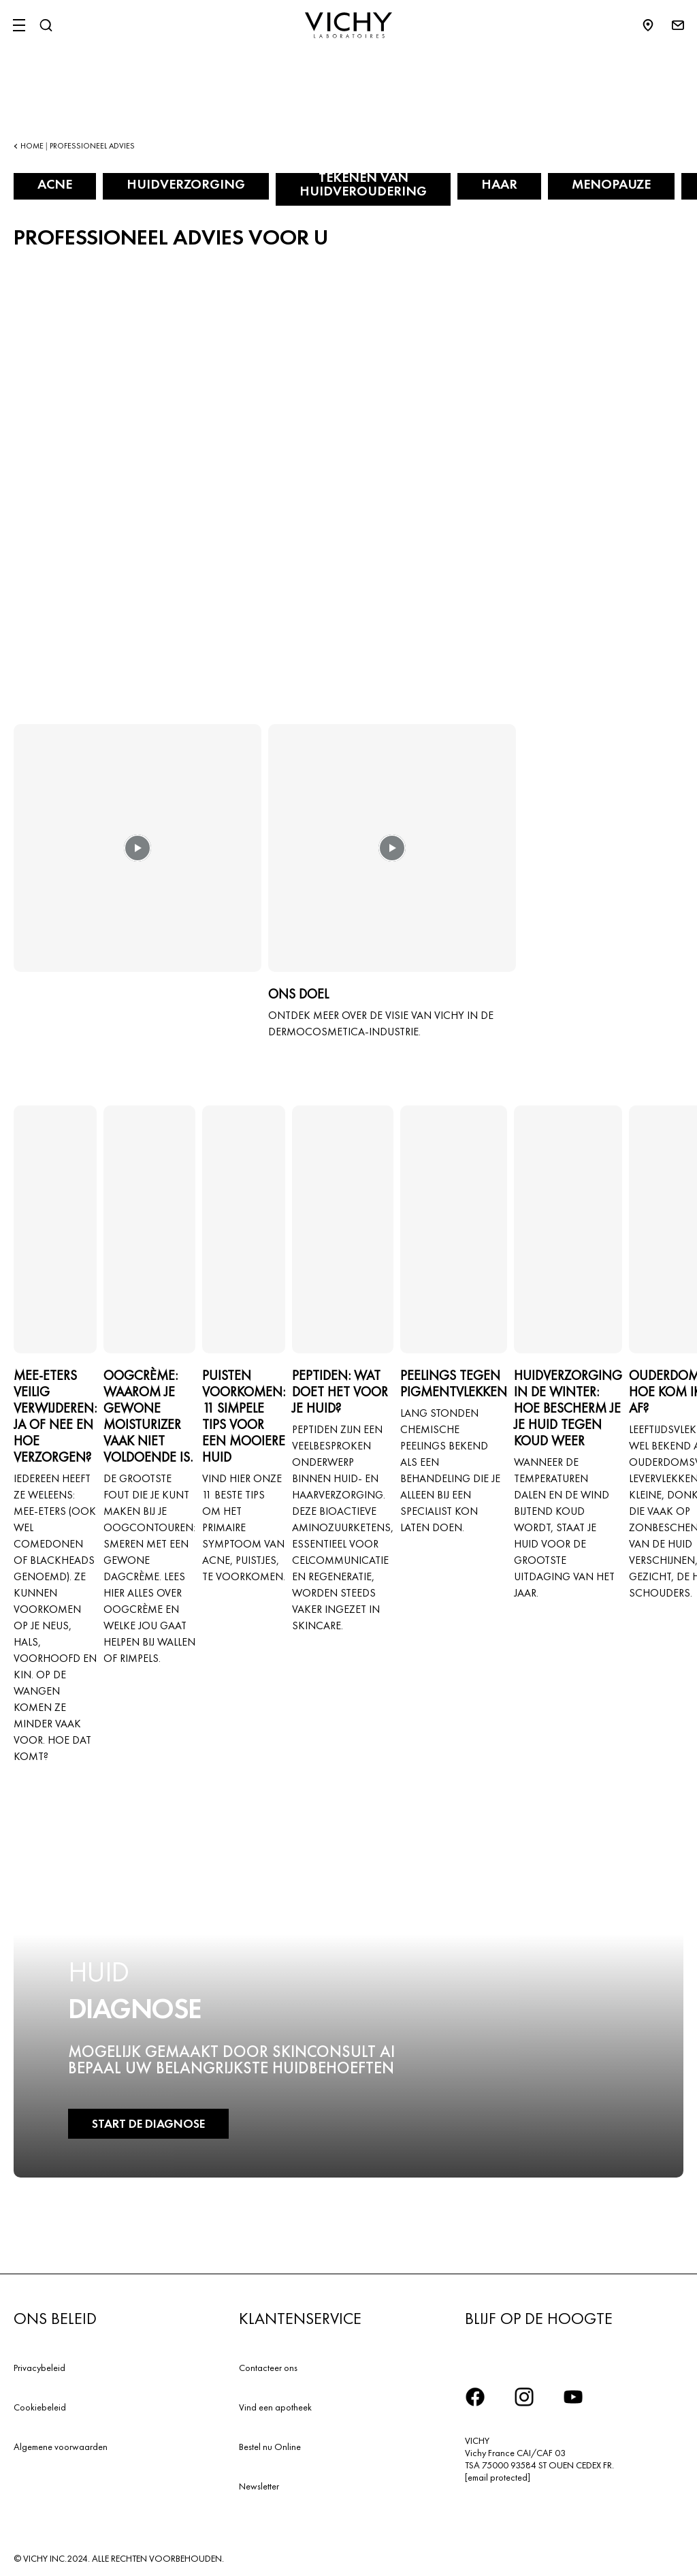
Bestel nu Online (270, 2446)
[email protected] (497, 2477)
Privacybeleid (39, 2367)
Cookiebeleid (40, 2407)
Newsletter (259, 2486)
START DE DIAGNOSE (148, 2123)
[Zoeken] (45, 25)
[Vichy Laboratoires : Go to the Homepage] (348, 25)
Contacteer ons (268, 2367)
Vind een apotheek (275, 2407)
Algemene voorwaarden (61, 2446)
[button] (137, 857)
